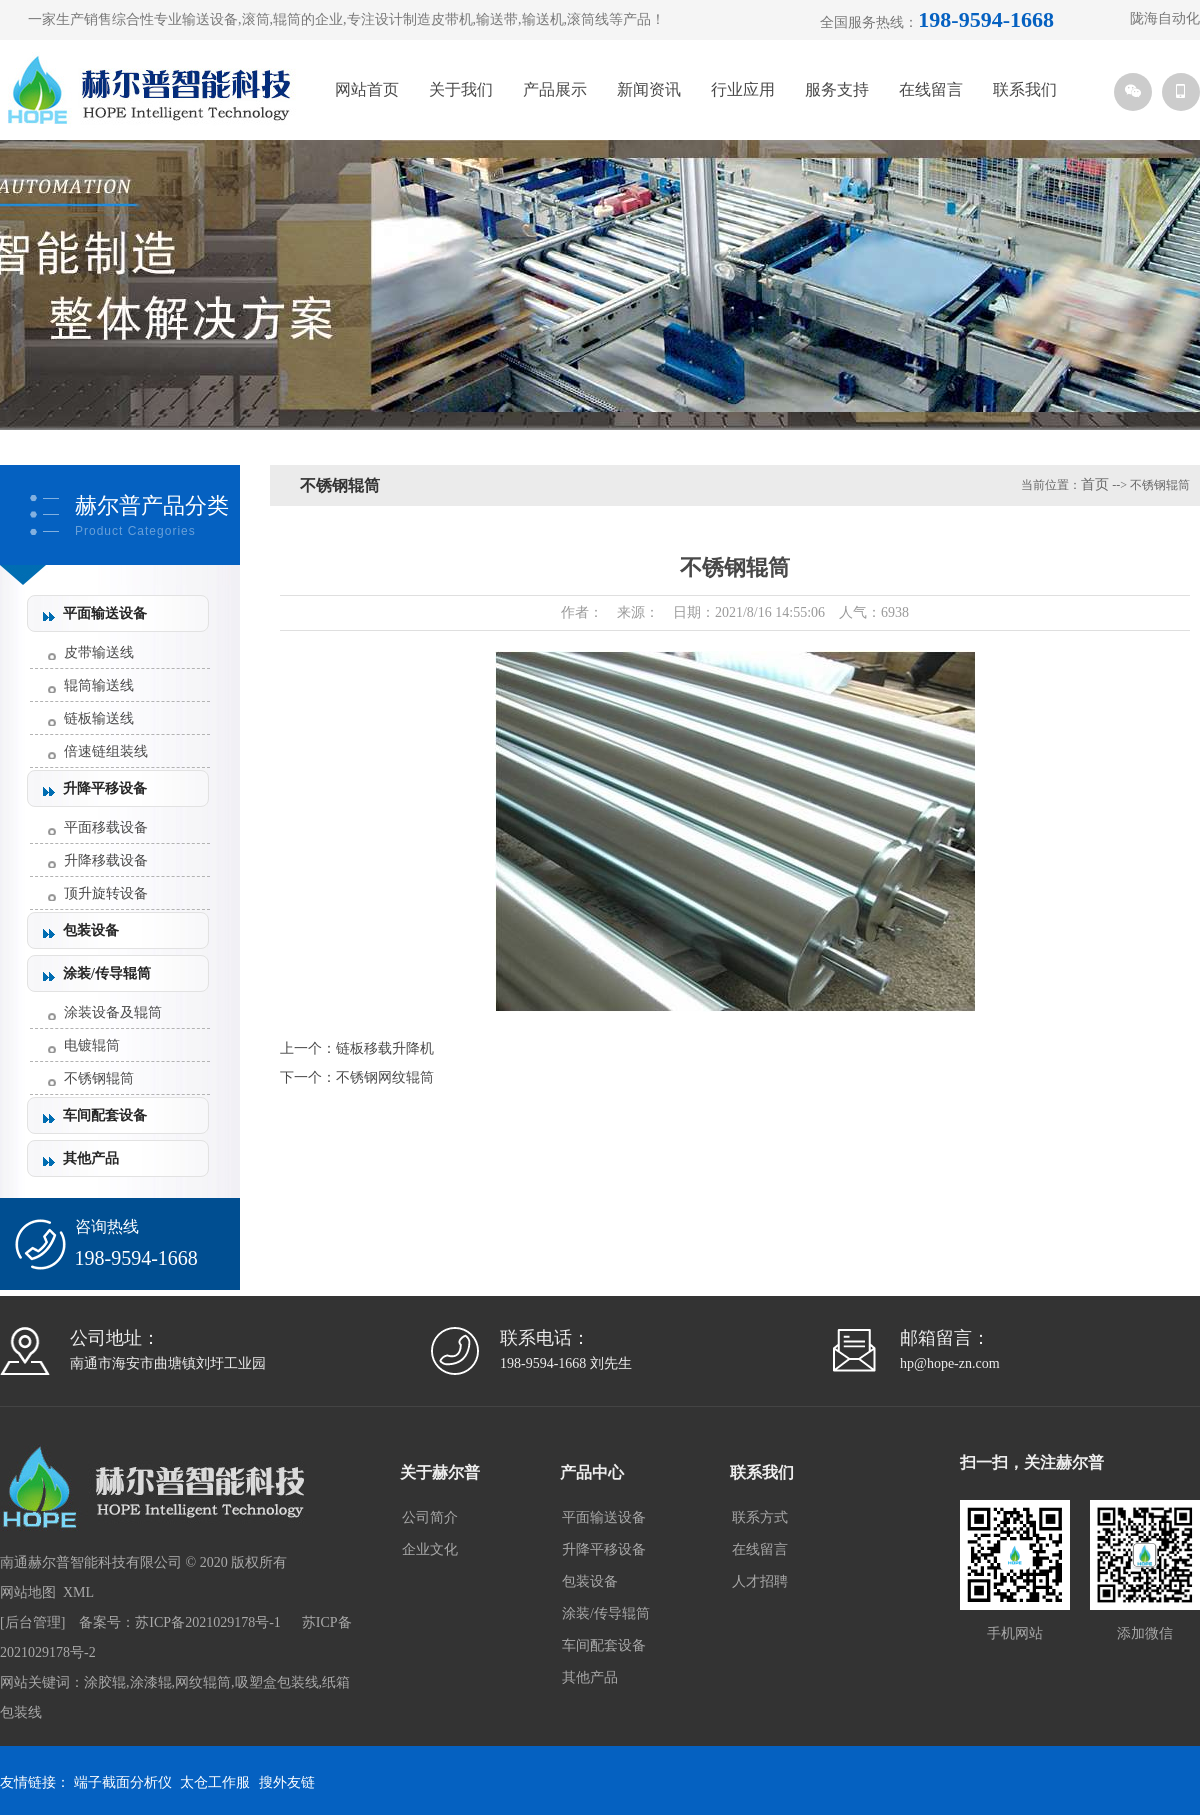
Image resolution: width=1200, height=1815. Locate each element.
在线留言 (931, 89)
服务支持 (837, 89)
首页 (1095, 484)
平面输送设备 (105, 613)
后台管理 (33, 1622)
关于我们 (461, 89)
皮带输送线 (99, 652)
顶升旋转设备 (106, 893)
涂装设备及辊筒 (113, 1012)
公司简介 (430, 1517)
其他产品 (91, 1158)
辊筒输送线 (99, 685)
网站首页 (367, 89)
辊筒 (287, 19)
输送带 (497, 19)
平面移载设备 (106, 827)
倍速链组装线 (106, 751)
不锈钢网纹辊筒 (385, 1077)
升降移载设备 (106, 860)
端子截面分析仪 (123, 1782)
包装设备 (91, 930)
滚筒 (256, 19)
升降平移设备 (105, 788)
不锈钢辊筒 (99, 1078)
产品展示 (555, 89)
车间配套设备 (105, 1115)
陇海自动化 (1165, 18)
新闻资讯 (649, 89)
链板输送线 (99, 718)
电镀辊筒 (92, 1045)
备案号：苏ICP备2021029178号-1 (179, 1622)
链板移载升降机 (385, 1048)
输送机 (543, 19)
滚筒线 (588, 19)
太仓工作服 (215, 1782)
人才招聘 (760, 1581)
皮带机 (452, 19)
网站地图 (28, 1592)
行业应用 (743, 89)
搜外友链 (287, 1782)
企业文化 (430, 1549)
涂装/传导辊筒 (107, 973)
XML (78, 1592)
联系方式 (760, 1517)
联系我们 (1025, 89)
